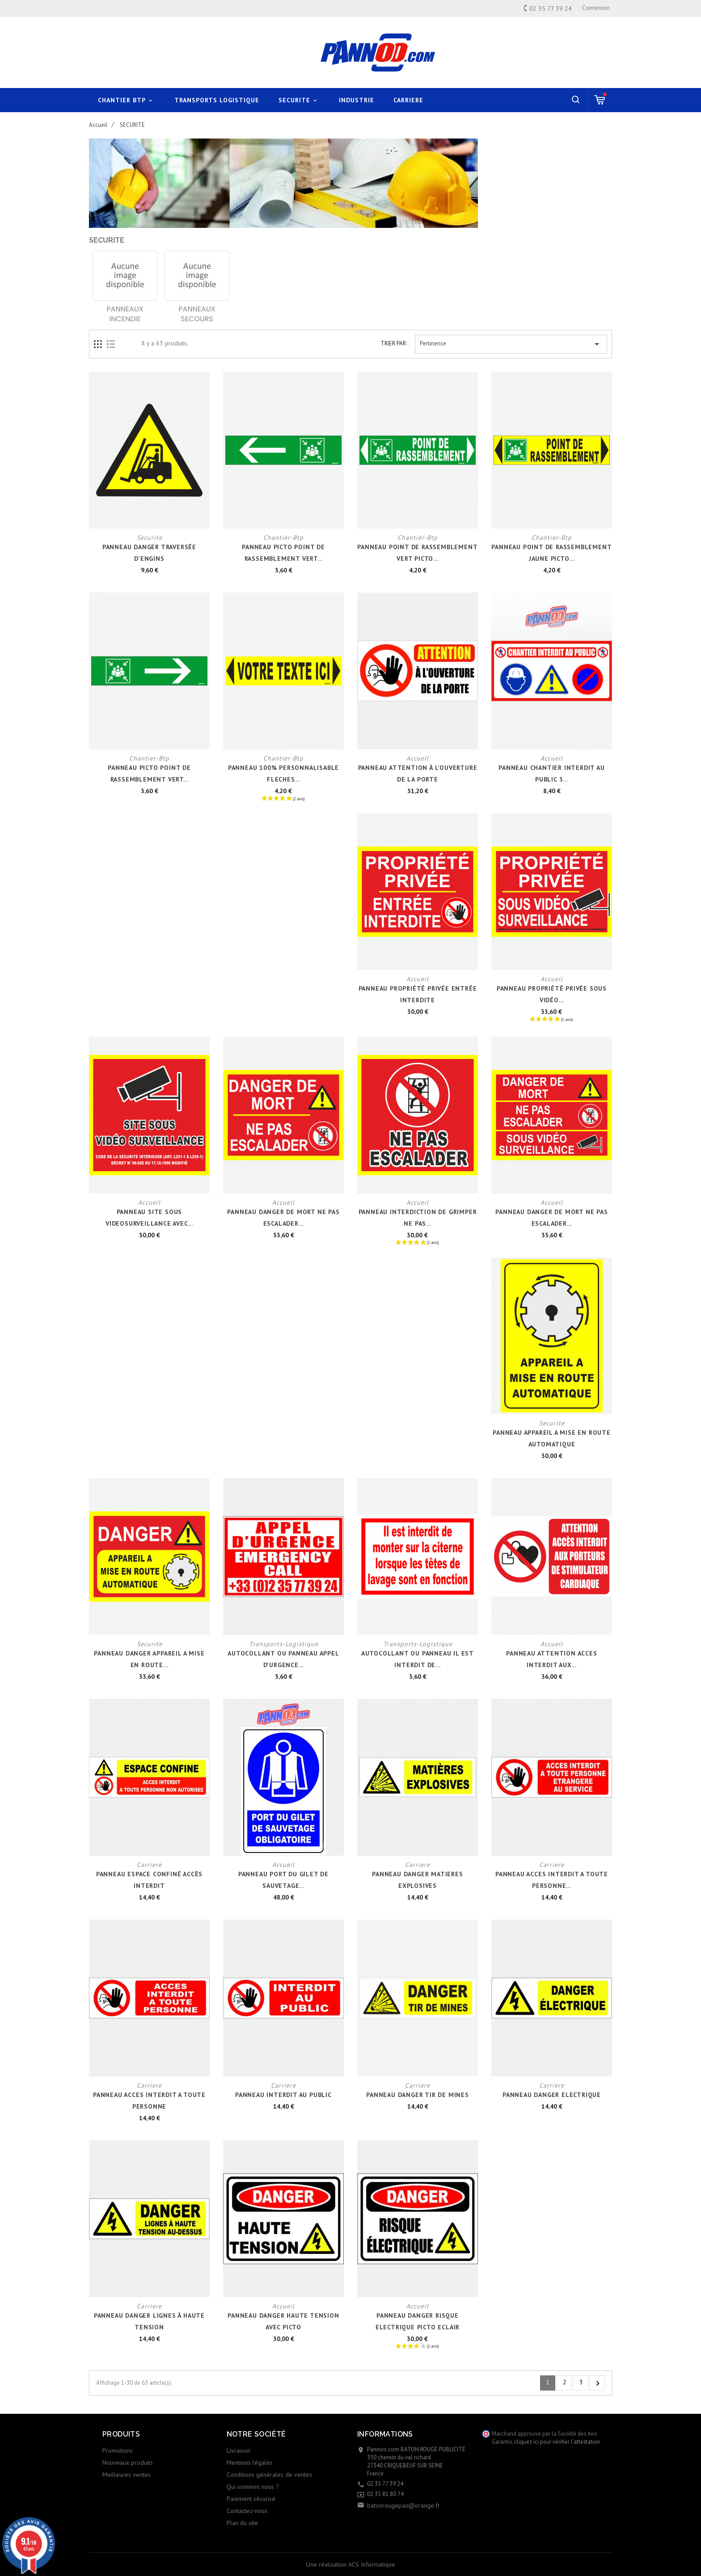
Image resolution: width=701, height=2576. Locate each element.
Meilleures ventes (126, 2475)
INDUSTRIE (356, 100)
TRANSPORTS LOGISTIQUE (216, 100)
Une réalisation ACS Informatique (350, 2564)
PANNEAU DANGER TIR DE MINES (417, 2095)
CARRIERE (408, 100)
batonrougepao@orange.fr (403, 2505)
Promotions (117, 2450)
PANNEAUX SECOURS (196, 314)
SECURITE (299, 100)
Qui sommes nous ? (253, 2487)
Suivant (598, 2383)
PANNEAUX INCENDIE (124, 314)
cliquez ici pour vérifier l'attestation (557, 2441)
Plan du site (242, 2523)
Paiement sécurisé (251, 2499)
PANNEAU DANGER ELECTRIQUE (552, 2095)
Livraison (238, 2450)
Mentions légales (250, 2462)
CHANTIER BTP (126, 100)
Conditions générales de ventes (269, 2475)
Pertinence (511, 344)
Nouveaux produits (127, 2462)
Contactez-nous (247, 2511)
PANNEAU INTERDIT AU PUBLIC (283, 2095)
